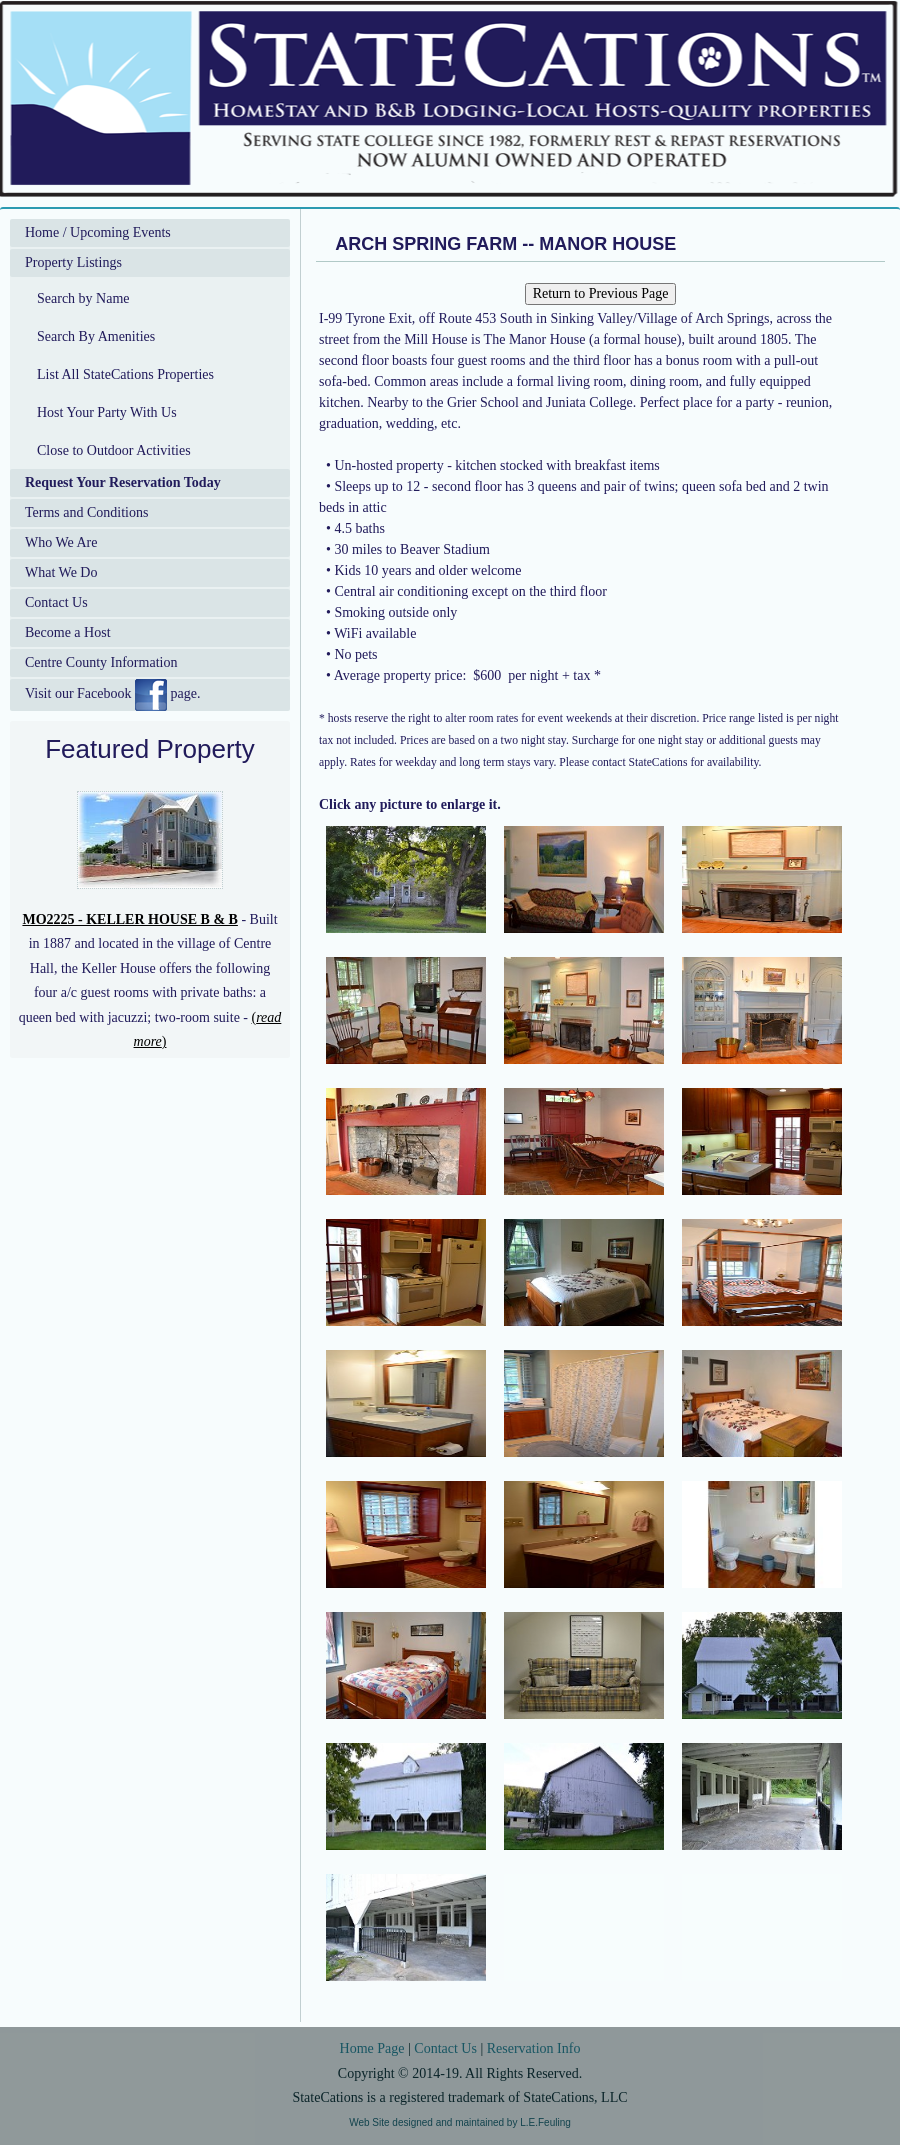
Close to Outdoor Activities (114, 450)
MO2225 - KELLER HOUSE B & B (129, 919)
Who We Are (61, 542)
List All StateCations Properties (125, 374)
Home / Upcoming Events (98, 232)
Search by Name (83, 298)
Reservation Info (534, 2048)
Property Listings (73, 262)
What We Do (61, 572)
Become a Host (68, 632)
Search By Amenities (96, 336)
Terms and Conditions (86, 512)
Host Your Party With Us (107, 412)
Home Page (372, 2048)
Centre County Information (101, 662)
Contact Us (56, 602)
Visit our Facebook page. (112, 695)
